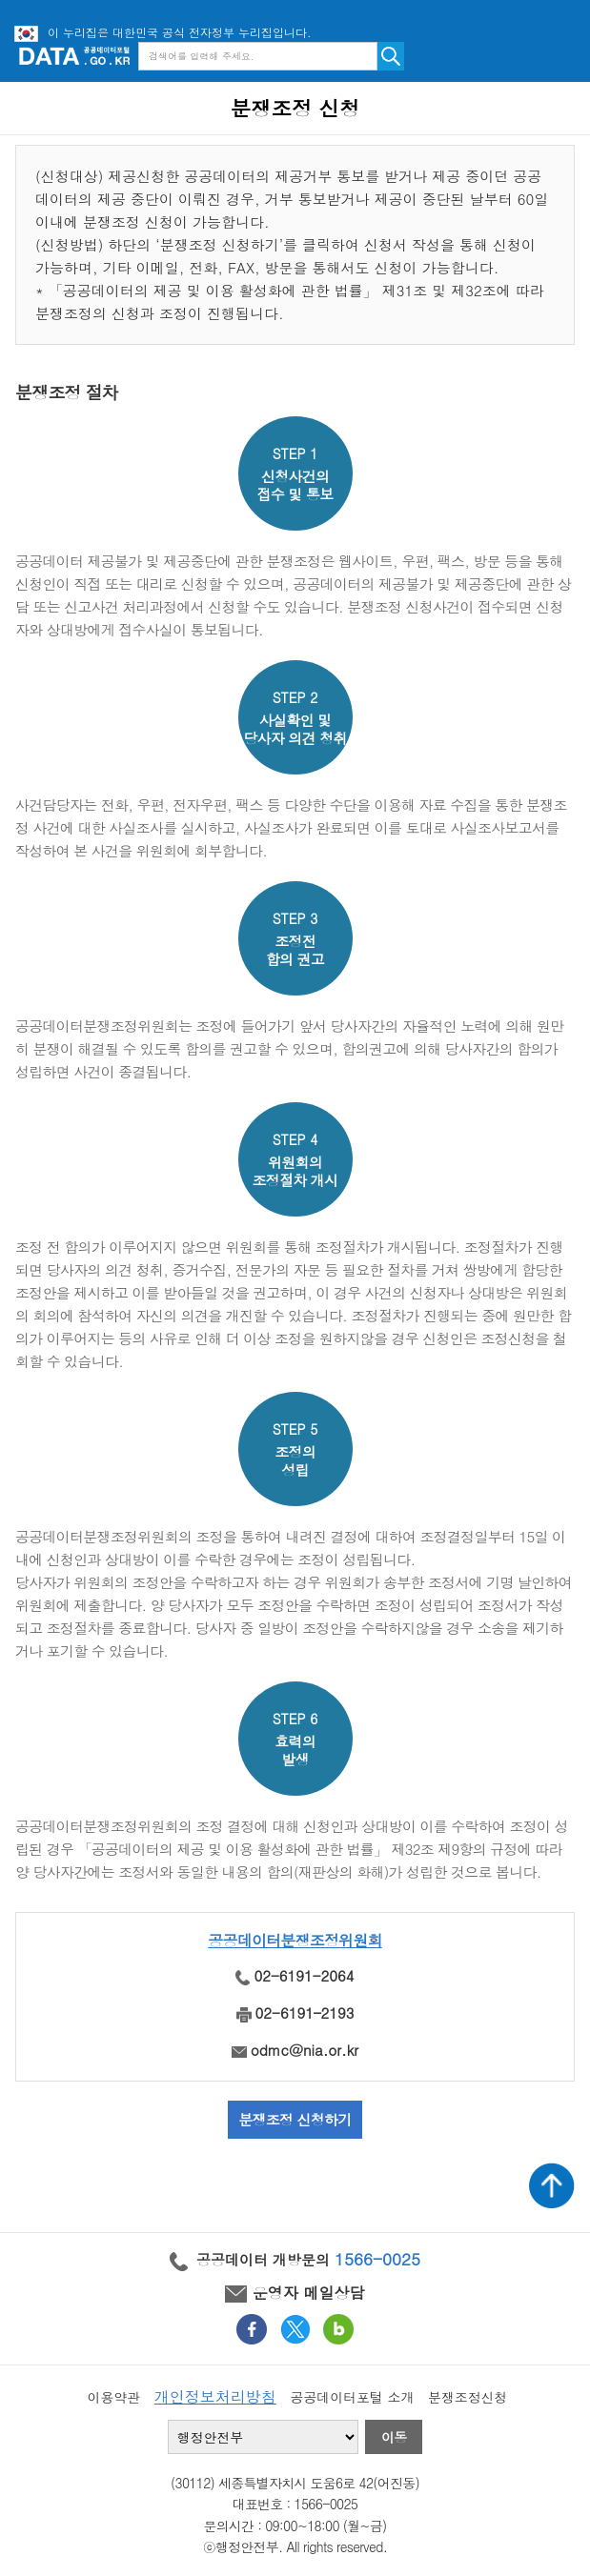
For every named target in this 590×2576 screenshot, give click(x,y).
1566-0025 (377, 2258)
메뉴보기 (561, 56)
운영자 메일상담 (294, 2293)
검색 (390, 56)
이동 (393, 2436)
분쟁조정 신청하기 (294, 2119)
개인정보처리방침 (215, 2396)
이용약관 (114, 2396)
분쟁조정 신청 (295, 107)
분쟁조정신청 (467, 2396)
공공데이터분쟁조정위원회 (294, 1940)
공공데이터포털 (74, 56)
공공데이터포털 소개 (353, 2396)
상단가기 (552, 2185)
